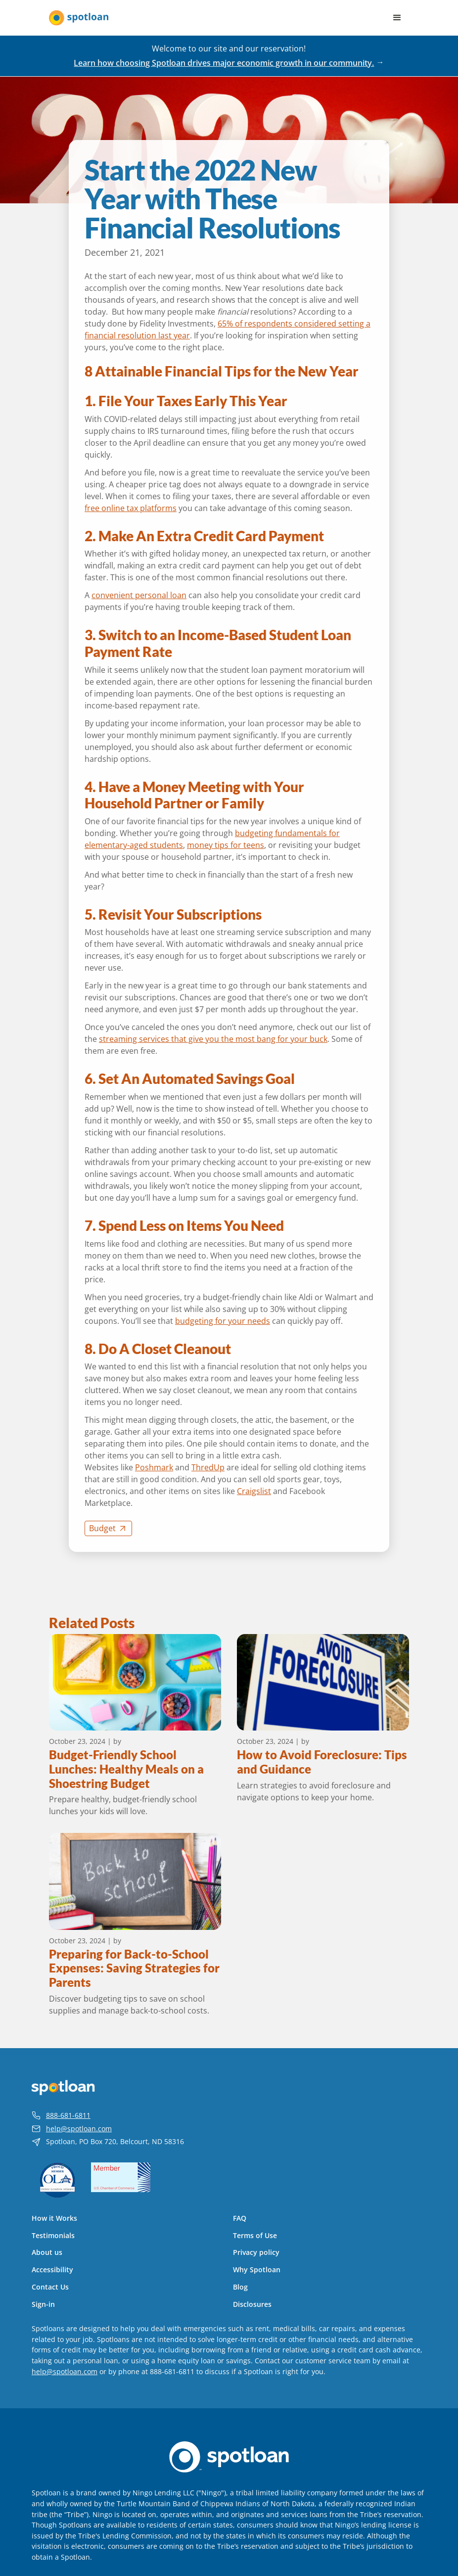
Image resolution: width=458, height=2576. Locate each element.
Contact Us (50, 2287)
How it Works (54, 2218)
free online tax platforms (131, 508)
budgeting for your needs (222, 1320)
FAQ (239, 2218)
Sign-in (43, 2304)
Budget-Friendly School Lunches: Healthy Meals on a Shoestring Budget (126, 1769)
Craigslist (254, 1491)
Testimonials (53, 2235)
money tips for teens (225, 845)
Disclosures (252, 2304)
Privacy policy (256, 2252)
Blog (240, 2287)
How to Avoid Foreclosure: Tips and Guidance (322, 1762)
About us (47, 2252)
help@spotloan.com (79, 2128)
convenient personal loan (139, 595)
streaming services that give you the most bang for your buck (213, 1038)
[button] (397, 18)
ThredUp (208, 1467)
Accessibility (52, 2269)
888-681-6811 (68, 2115)
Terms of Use (255, 2235)
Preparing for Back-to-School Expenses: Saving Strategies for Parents (134, 1968)
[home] (78, 18)
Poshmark (154, 1467)
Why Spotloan (256, 2269)
